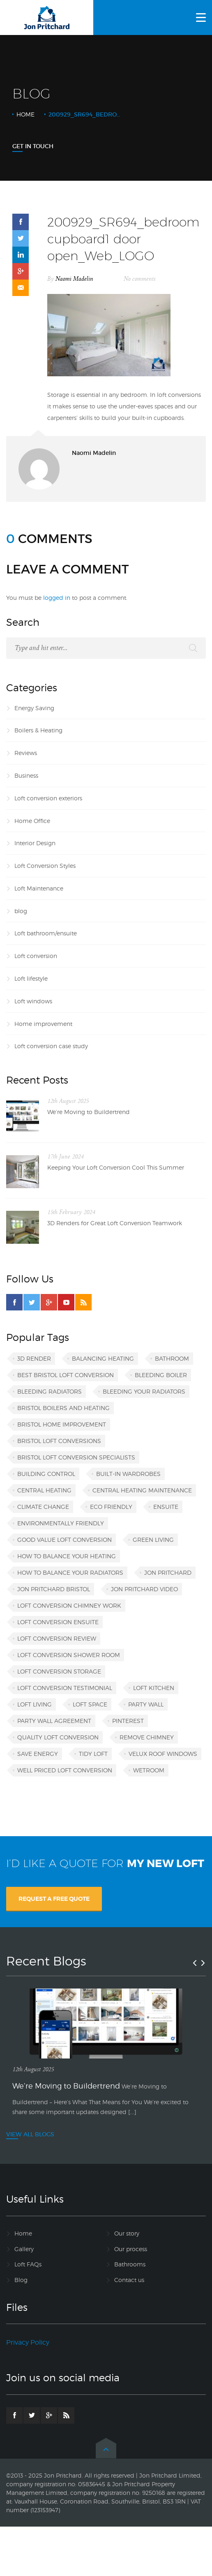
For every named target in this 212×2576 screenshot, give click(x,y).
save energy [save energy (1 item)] (37, 1753)
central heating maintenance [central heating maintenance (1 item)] (142, 1490)
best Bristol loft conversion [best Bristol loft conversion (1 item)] (65, 1374)
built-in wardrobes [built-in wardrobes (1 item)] (128, 1473)
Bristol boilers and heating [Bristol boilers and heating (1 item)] (63, 1407)
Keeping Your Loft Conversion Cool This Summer (115, 1167)
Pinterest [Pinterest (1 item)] (128, 1720)
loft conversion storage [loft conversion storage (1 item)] (59, 1671)
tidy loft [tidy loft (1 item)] (93, 1753)
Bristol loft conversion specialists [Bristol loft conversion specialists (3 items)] (76, 1457)
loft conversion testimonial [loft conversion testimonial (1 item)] (64, 1687)
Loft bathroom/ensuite (45, 933)
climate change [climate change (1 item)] (43, 1506)
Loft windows (33, 1001)
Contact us (129, 2279)
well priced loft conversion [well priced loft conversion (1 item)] (64, 1770)
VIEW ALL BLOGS (30, 2134)
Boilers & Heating (38, 730)
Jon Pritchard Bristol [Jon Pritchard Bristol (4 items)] (53, 1588)
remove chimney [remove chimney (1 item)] (147, 1737)
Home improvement (43, 1023)
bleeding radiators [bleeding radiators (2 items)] (49, 1391)
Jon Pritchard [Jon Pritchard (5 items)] (167, 1572)
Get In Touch (32, 146)
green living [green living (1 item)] (153, 1539)
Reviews (25, 752)
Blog (21, 2279)
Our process (130, 2248)
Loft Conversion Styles (45, 865)
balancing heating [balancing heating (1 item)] (103, 1358)
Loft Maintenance (38, 888)
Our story (126, 2233)
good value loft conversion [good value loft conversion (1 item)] (64, 1539)
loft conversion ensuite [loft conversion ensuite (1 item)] (58, 1621)
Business (26, 775)
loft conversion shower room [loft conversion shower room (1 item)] (68, 1654)
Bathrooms (129, 2264)
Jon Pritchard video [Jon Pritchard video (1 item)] (144, 1588)
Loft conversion (35, 955)
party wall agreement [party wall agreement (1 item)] (54, 1720)
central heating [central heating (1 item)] (44, 1490)
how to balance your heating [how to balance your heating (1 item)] (66, 1556)
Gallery (24, 2248)
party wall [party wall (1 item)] (146, 1704)
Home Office (32, 820)
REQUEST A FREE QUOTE (54, 1898)
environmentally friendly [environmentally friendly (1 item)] (60, 1523)
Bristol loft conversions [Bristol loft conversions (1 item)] (59, 1440)
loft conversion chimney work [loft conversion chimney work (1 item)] (69, 1605)
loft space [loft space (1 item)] (90, 1704)
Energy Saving (34, 707)
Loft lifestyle (31, 978)
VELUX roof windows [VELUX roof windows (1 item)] (163, 1753)
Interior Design (34, 842)
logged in (56, 597)
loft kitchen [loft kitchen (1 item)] (153, 1687)
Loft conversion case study (51, 1045)
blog (20, 910)
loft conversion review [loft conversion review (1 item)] (56, 1638)
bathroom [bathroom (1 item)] (172, 1358)
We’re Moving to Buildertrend (88, 1111)
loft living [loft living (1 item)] (34, 1704)
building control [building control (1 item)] (46, 1473)
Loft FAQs (27, 2264)
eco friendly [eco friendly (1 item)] (111, 1506)
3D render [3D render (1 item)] (34, 1358)
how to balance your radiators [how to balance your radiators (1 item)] (70, 1572)
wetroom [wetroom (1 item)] (148, 1770)
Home (25, 114)
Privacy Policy (27, 2342)
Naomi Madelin (74, 278)
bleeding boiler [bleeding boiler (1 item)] (161, 1374)
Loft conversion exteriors (48, 798)
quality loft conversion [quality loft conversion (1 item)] (58, 1737)
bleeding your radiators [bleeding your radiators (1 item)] (144, 1391)
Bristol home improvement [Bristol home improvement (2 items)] (61, 1424)
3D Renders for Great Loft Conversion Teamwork (114, 1222)
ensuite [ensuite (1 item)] (165, 1506)
